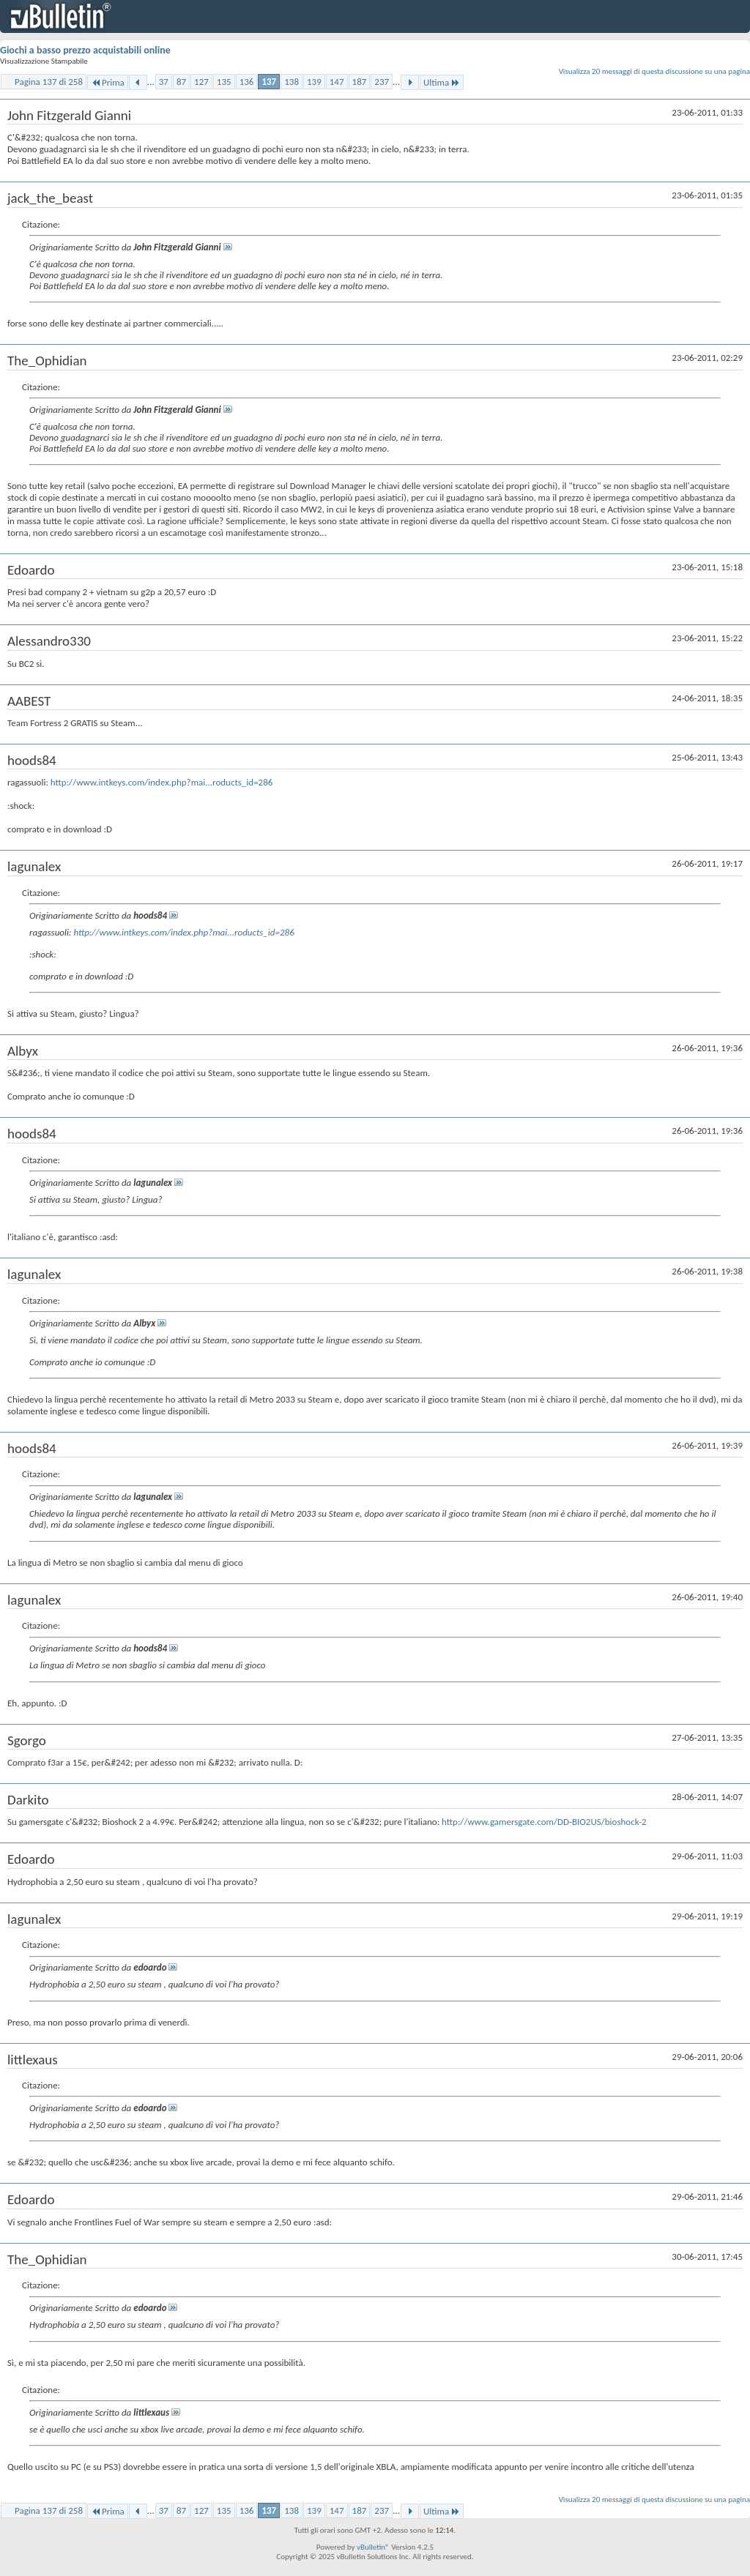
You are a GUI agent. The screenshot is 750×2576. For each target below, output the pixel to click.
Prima (108, 82)
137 (268, 81)
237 (381, 81)
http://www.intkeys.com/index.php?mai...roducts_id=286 (162, 782)
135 (224, 81)
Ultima (441, 82)
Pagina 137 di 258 (49, 81)
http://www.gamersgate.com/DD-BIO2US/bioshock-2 (544, 1821)
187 (359, 81)
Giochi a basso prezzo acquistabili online (85, 50)
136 (247, 81)
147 (337, 81)
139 (314, 81)
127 (201, 81)
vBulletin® (373, 2547)
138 (291, 81)
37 (163, 81)
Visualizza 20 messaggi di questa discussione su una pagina (654, 71)
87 (181, 81)
